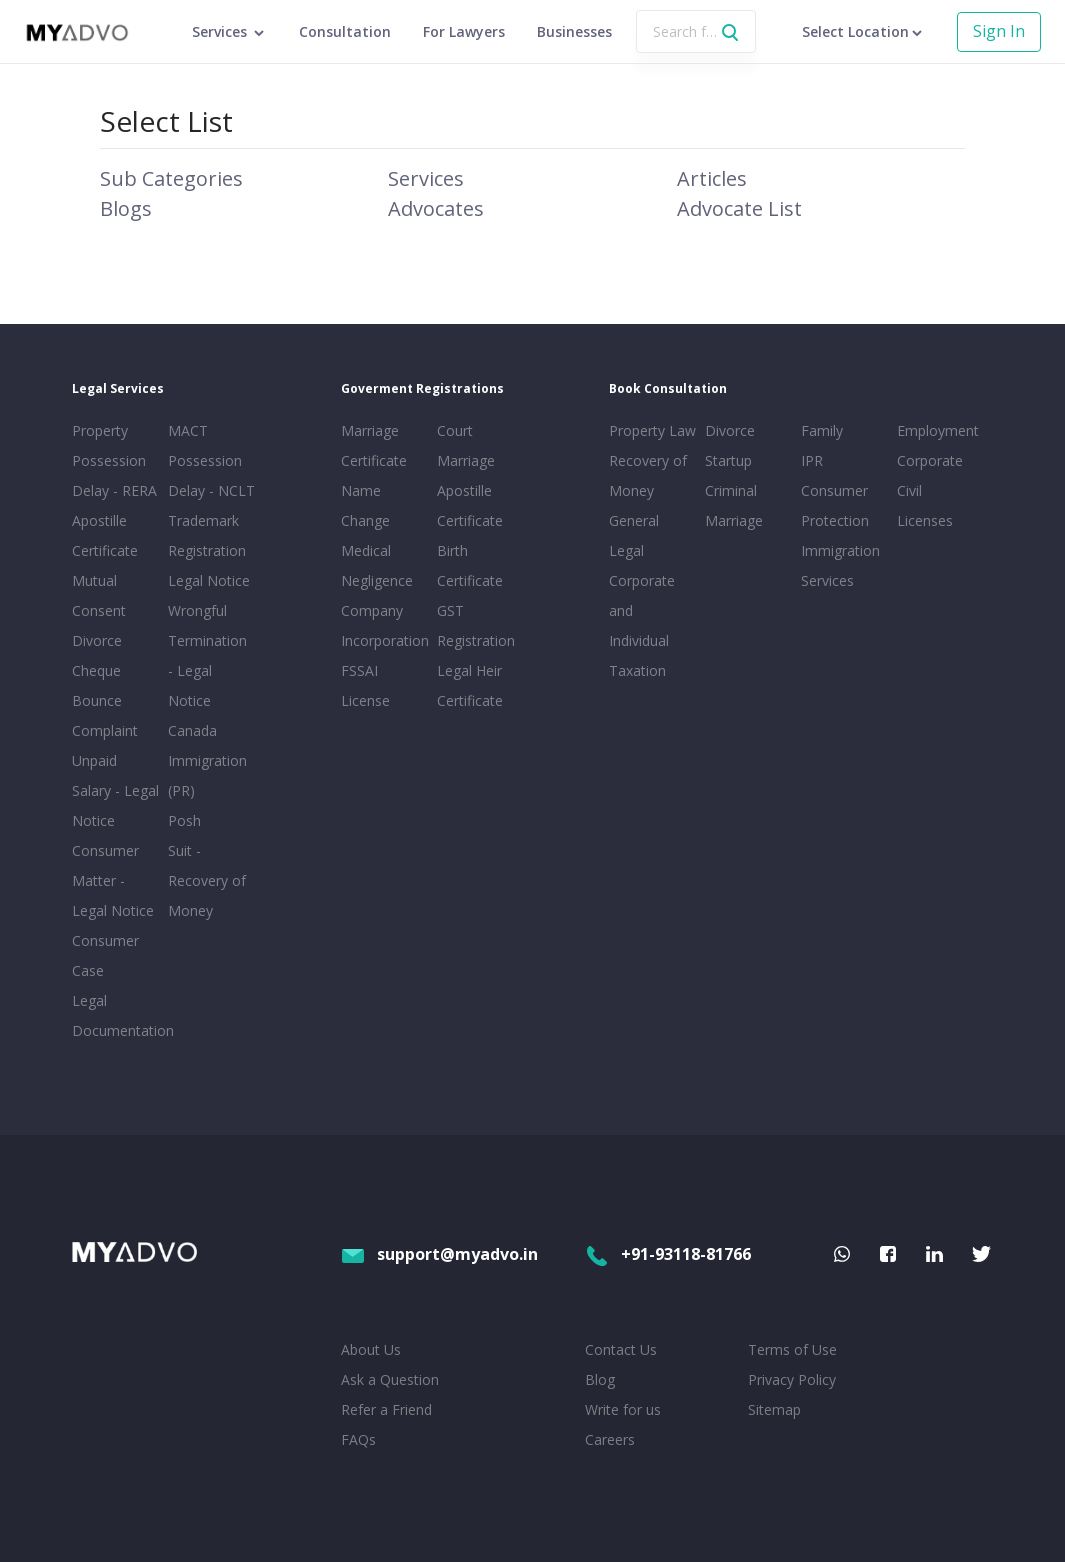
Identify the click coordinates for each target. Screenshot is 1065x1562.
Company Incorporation (385, 625)
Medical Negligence (377, 565)
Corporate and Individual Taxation (642, 625)
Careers (610, 1439)
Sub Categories (171, 178)
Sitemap (774, 1409)
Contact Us (621, 1349)
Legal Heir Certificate (470, 685)
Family (822, 430)
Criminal (731, 490)
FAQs (358, 1439)
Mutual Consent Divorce (99, 610)
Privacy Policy (792, 1379)
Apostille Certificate (105, 535)
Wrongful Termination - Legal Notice (207, 655)
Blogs (126, 208)
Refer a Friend (386, 1409)
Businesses (574, 31)
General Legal (634, 535)
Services (426, 178)
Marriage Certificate (374, 445)
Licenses (925, 520)
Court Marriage (466, 445)
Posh (184, 820)
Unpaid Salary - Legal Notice (115, 790)
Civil (909, 490)
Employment (938, 430)
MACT (188, 430)
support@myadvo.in (439, 1254)
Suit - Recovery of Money (207, 880)
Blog (600, 1379)
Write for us (623, 1409)
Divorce (730, 430)
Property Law (652, 430)
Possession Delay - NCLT (211, 475)
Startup (728, 460)
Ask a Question (390, 1379)
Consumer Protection (835, 505)
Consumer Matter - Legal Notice (113, 880)
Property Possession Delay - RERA (114, 460)
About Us (371, 1349)
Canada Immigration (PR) (207, 760)
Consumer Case (105, 955)
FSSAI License (365, 685)
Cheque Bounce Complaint (105, 700)
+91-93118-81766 (668, 1254)
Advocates (436, 208)
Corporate (930, 460)
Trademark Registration (207, 535)
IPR (812, 460)
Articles (712, 178)
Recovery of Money (648, 475)
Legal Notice (209, 580)
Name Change (365, 505)
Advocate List (739, 208)
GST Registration (476, 625)
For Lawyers (464, 31)
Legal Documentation (116, 1015)
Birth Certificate (470, 565)
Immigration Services (840, 565)
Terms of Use (792, 1349)
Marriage (734, 520)
